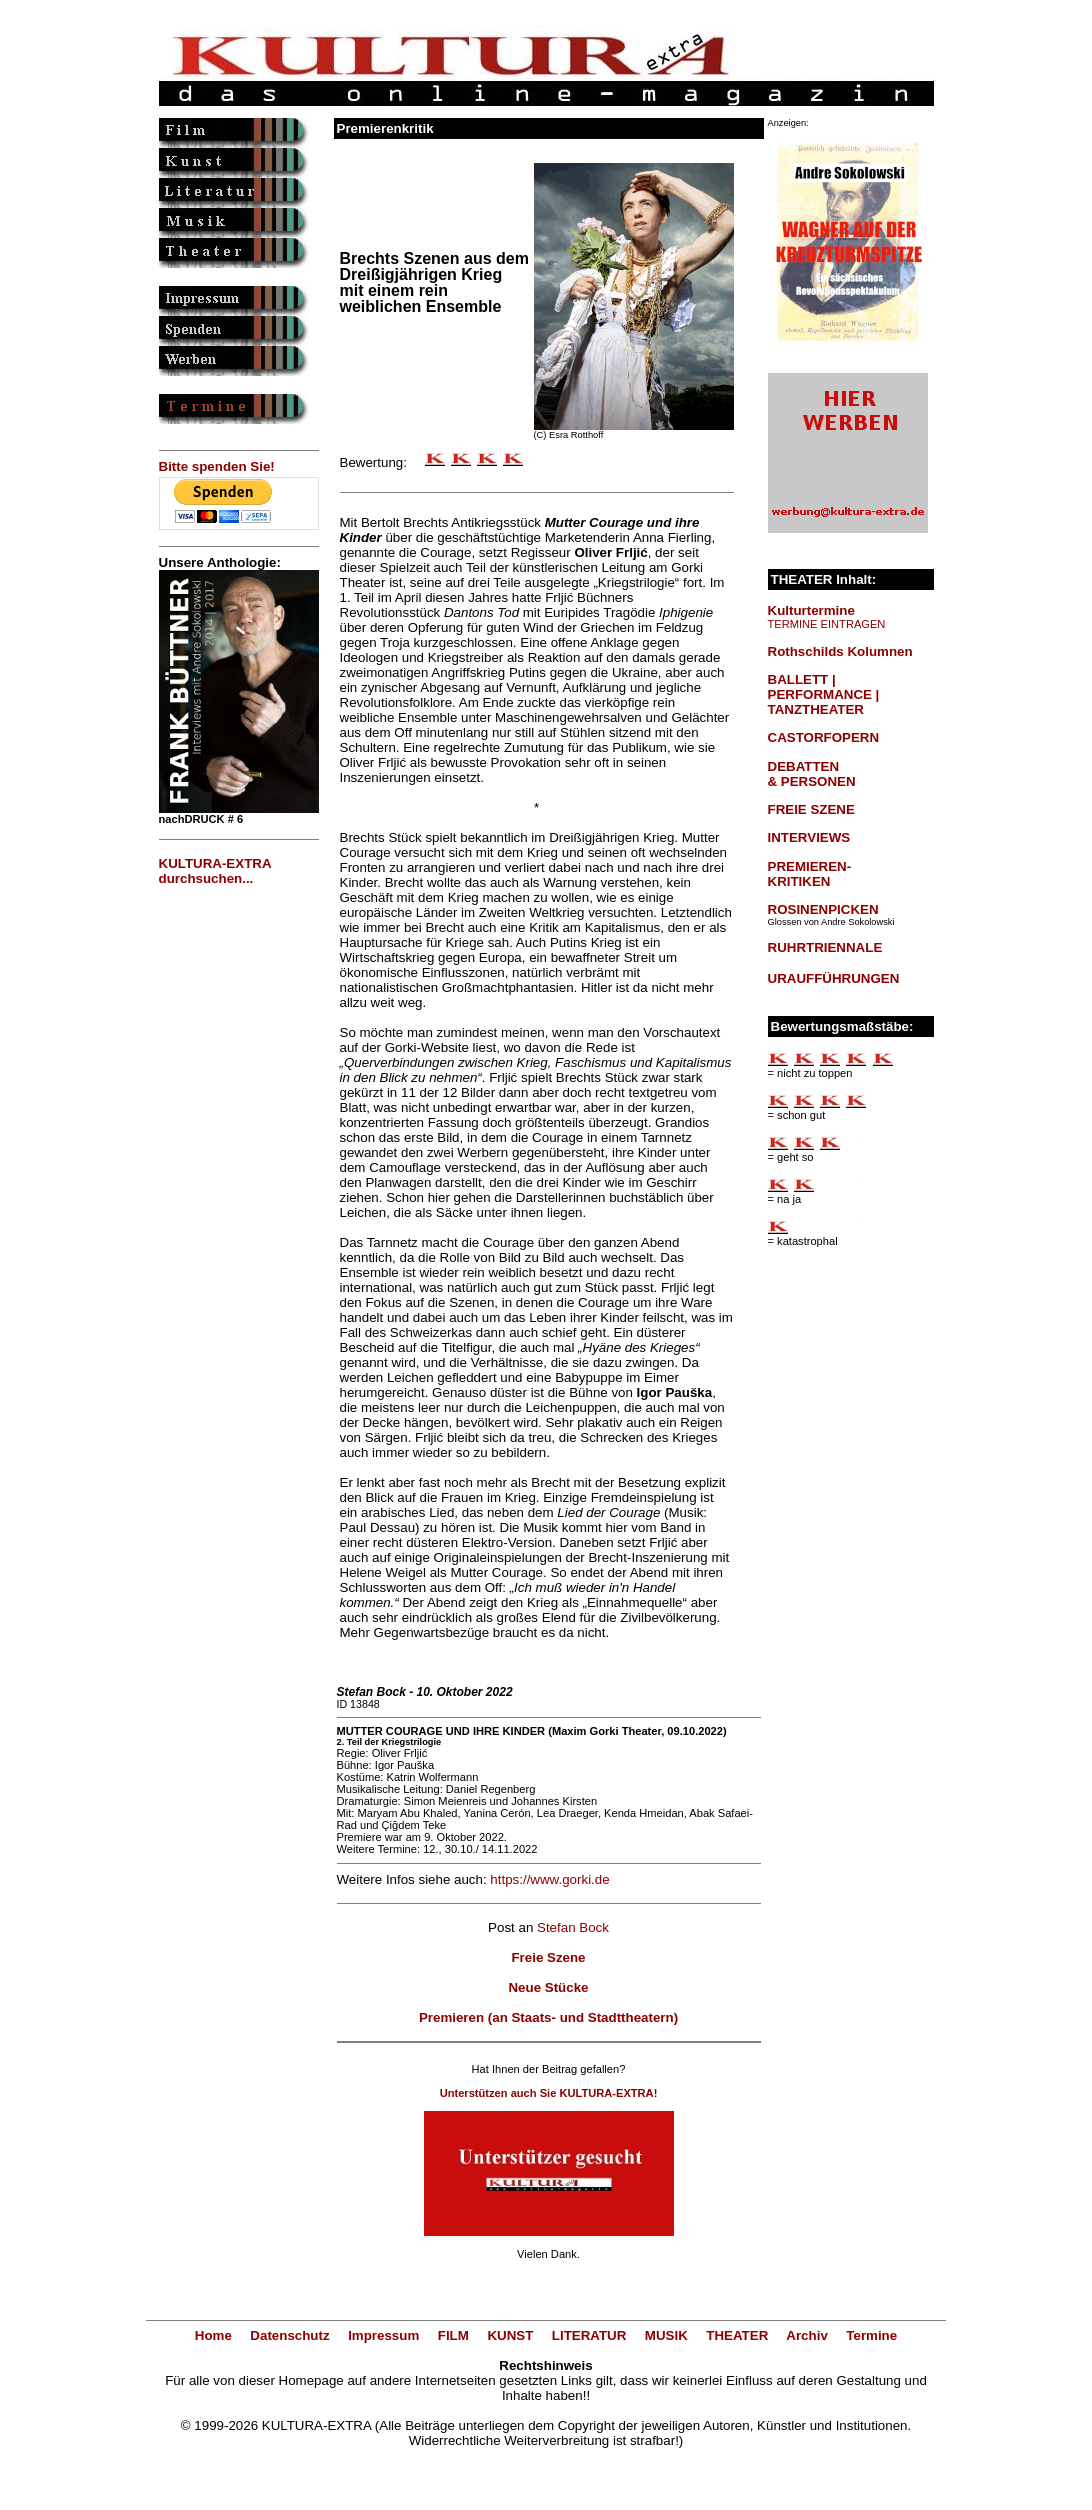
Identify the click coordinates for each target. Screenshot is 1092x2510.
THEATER (737, 2335)
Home (213, 2335)
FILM (453, 2335)
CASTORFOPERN (824, 737)
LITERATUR (589, 2335)
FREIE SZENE (811, 809)
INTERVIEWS (809, 837)
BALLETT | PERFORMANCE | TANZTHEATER (824, 694)
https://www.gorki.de (549, 1879)
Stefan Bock (573, 1927)
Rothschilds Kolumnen (840, 651)
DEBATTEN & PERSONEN (812, 774)
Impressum (383, 2335)
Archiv (806, 2335)
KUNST (510, 2335)
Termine (871, 2335)
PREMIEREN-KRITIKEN (810, 874)
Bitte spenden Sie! (217, 466)
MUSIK (666, 2335)
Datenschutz (289, 2335)
